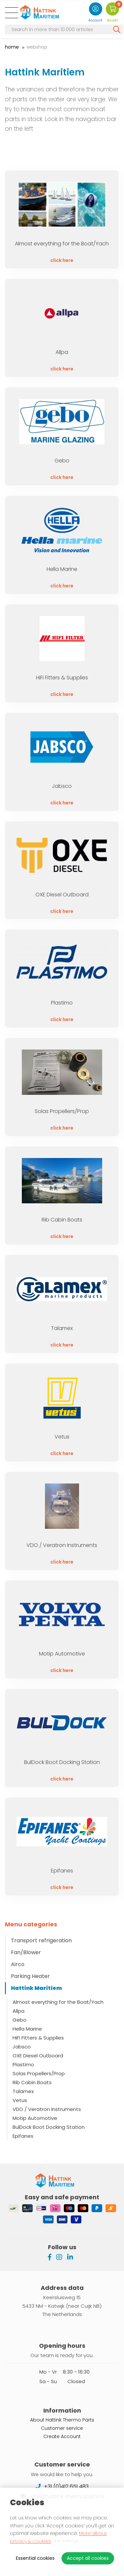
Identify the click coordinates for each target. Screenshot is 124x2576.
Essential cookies (35, 2558)
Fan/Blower (26, 1952)
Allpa (18, 2010)
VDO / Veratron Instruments (47, 2109)
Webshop (36, 47)
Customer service (62, 2427)
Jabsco (22, 2046)
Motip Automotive (35, 2118)
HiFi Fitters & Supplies (38, 2037)
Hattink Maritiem (36, 1988)
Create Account (62, 2435)
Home (12, 47)
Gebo (19, 2019)
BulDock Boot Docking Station (49, 2127)
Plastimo (23, 2064)
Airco (17, 1964)
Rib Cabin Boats (32, 2082)
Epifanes (23, 2135)
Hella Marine (27, 2028)
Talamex (23, 2091)
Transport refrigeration (41, 1940)
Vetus (20, 2100)
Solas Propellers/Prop (39, 2073)
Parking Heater (30, 1976)
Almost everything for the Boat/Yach (58, 2001)
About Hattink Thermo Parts (62, 2419)
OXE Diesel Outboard (38, 2055)
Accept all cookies (88, 2558)
